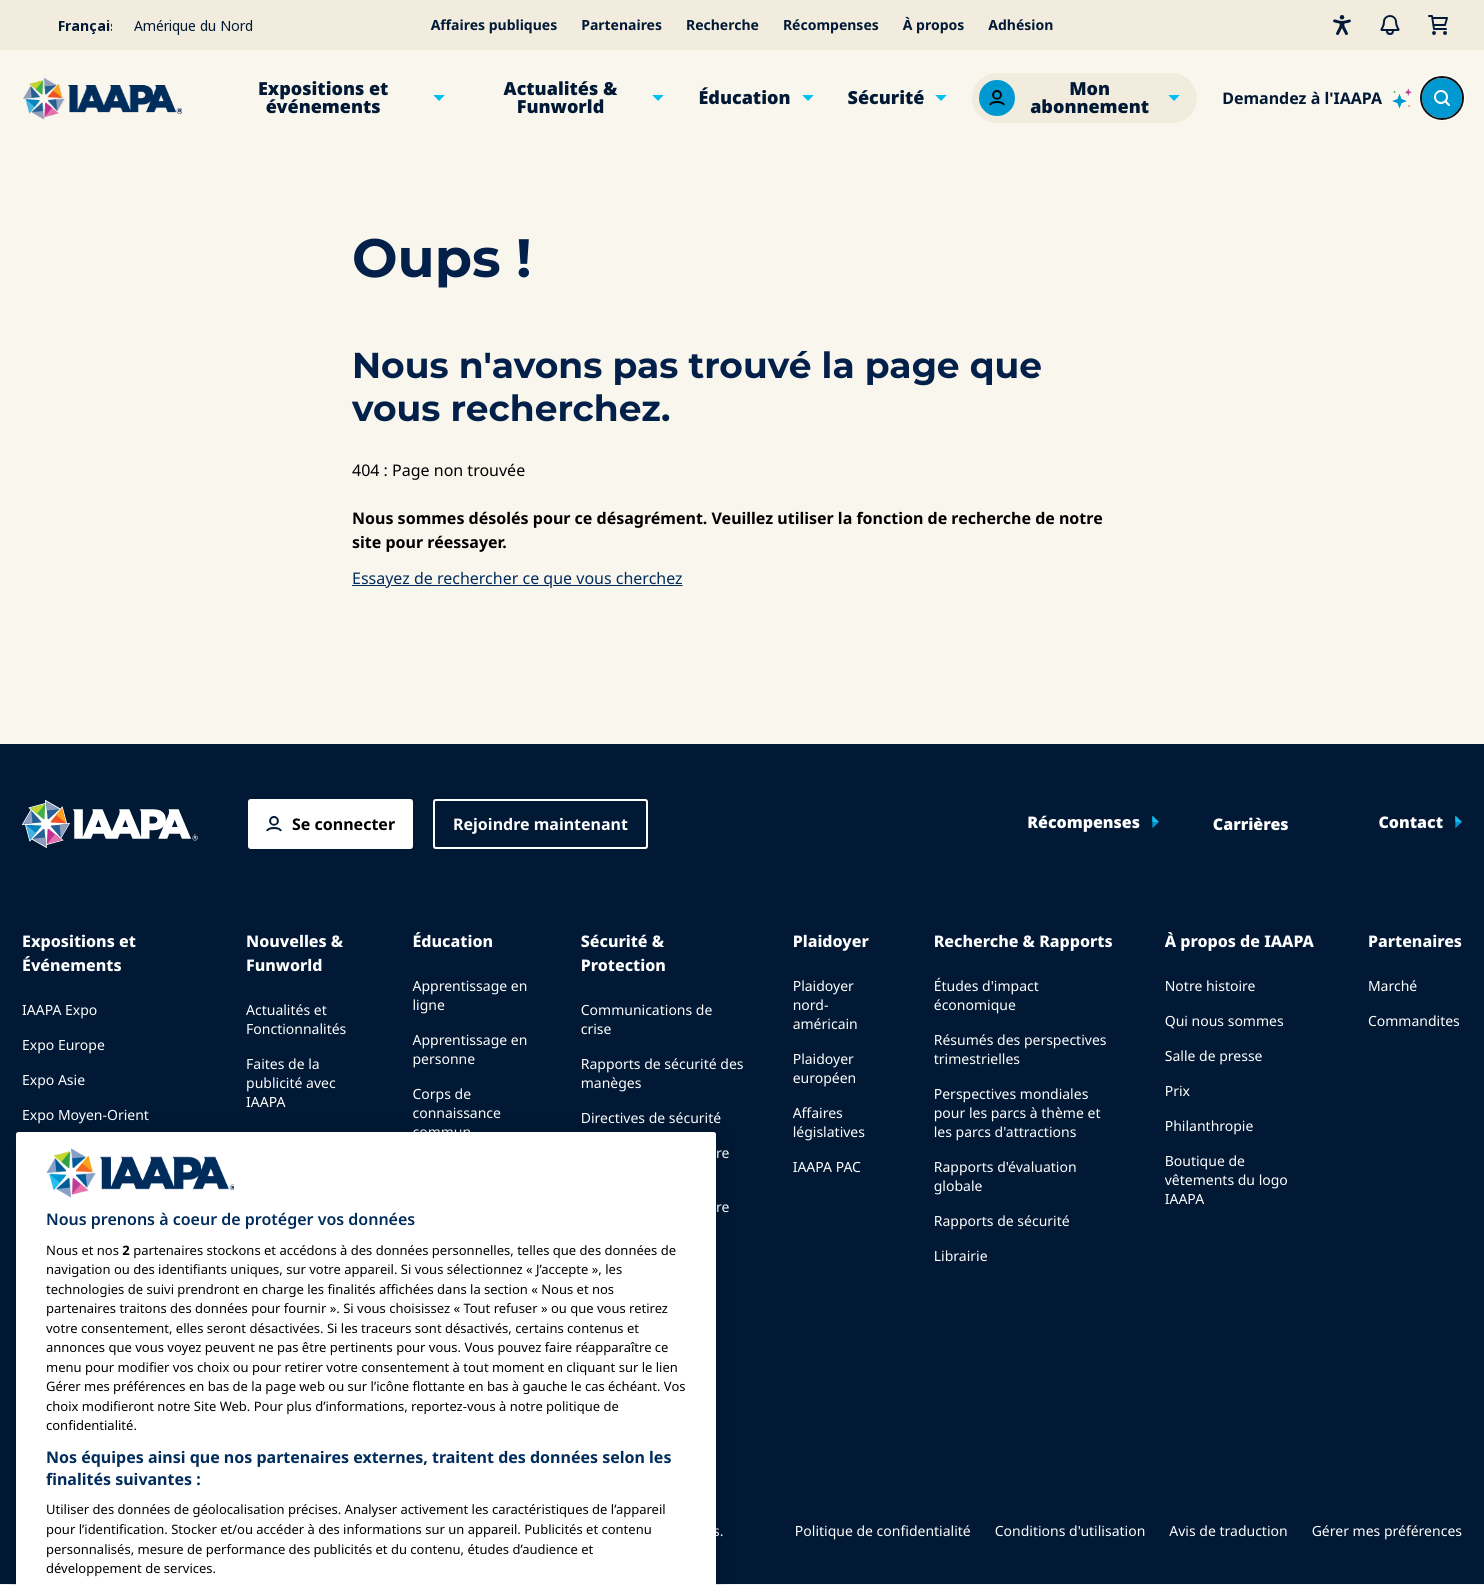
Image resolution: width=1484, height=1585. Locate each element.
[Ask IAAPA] (1317, 98)
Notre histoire (1210, 986)
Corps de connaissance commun (456, 1113)
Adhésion (1020, 25)
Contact (1410, 822)
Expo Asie (53, 1080)
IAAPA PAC (827, 1167)
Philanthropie (1209, 1126)
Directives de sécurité (651, 1118)
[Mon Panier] (1438, 25)
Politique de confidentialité (883, 1531)
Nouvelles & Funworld (294, 953)
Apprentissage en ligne (469, 996)
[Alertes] (1390, 25)
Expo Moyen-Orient (85, 1115)
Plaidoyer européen (825, 1069)
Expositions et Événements (79, 953)
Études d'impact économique (986, 996)
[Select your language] (72, 25)
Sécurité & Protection (623, 953)
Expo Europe (63, 1045)
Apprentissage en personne (469, 1050)
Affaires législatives (829, 1123)
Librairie (961, 1256)
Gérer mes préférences (1387, 1531)
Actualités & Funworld (561, 98)
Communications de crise (647, 1020)
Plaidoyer (831, 941)
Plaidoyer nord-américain (825, 1005)
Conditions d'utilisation (1070, 1531)
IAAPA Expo (59, 1010)
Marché (1392, 986)
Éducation (744, 98)
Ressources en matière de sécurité (655, 1163)
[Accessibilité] (1342, 25)
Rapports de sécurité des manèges (662, 1074)
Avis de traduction (1228, 1531)
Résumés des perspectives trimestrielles (1020, 1050)
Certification (452, 1167)
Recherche (722, 25)
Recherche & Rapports (1023, 941)
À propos (934, 25)
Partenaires (621, 25)
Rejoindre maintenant (540, 824)
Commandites (1414, 1021)
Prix (1177, 1091)
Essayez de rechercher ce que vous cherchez (517, 578)
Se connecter (343, 824)
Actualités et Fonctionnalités (296, 1020)
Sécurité (886, 98)
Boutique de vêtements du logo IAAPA (1226, 1180)
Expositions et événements (323, 98)
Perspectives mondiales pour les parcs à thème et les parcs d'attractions (1017, 1113)
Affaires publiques (494, 25)
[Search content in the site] (1442, 98)
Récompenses (831, 25)
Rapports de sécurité (1002, 1221)
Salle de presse (1214, 1056)
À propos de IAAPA (1239, 941)
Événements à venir (86, 1150)
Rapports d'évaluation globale (1005, 1177)
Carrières (1251, 824)
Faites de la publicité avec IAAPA (291, 1083)
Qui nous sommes (1224, 1021)
